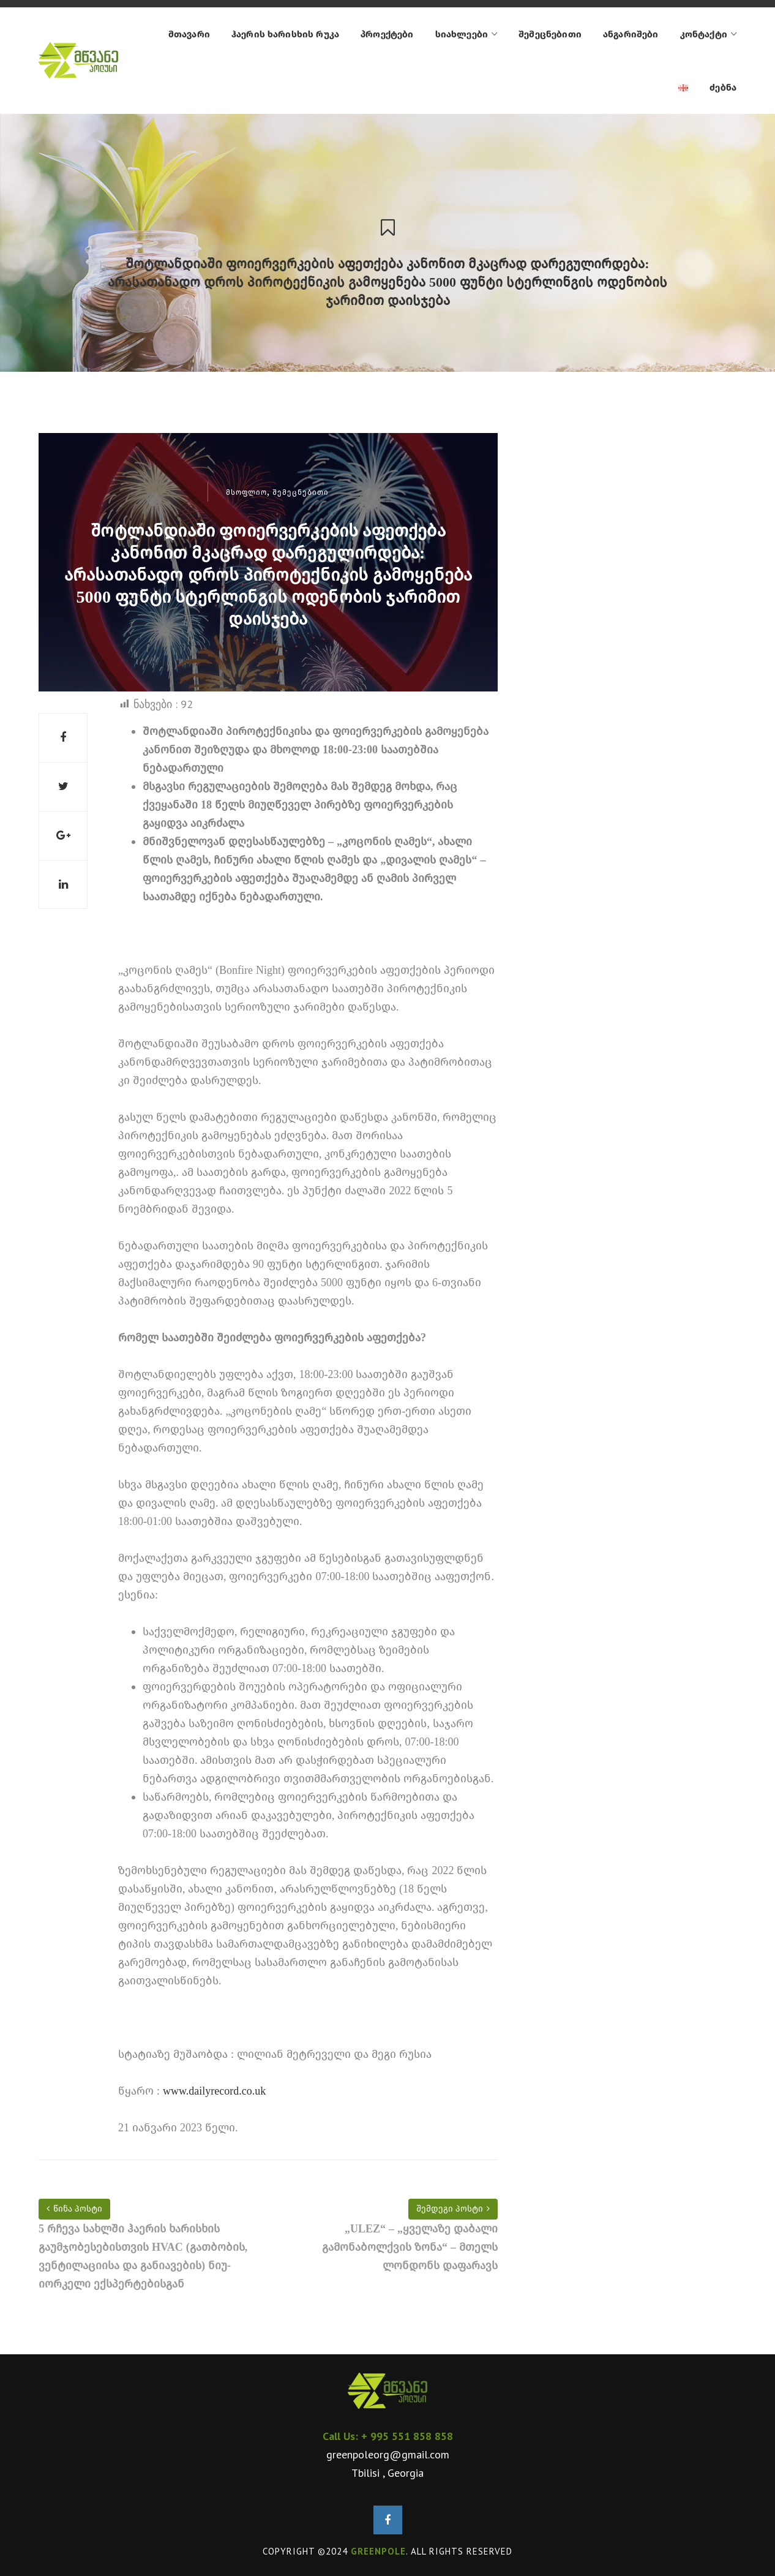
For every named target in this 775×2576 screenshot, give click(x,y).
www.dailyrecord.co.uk (214, 2091)
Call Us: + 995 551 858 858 (388, 2436)
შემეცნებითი (300, 492)
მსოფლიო (246, 492)
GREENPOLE (378, 2551)
